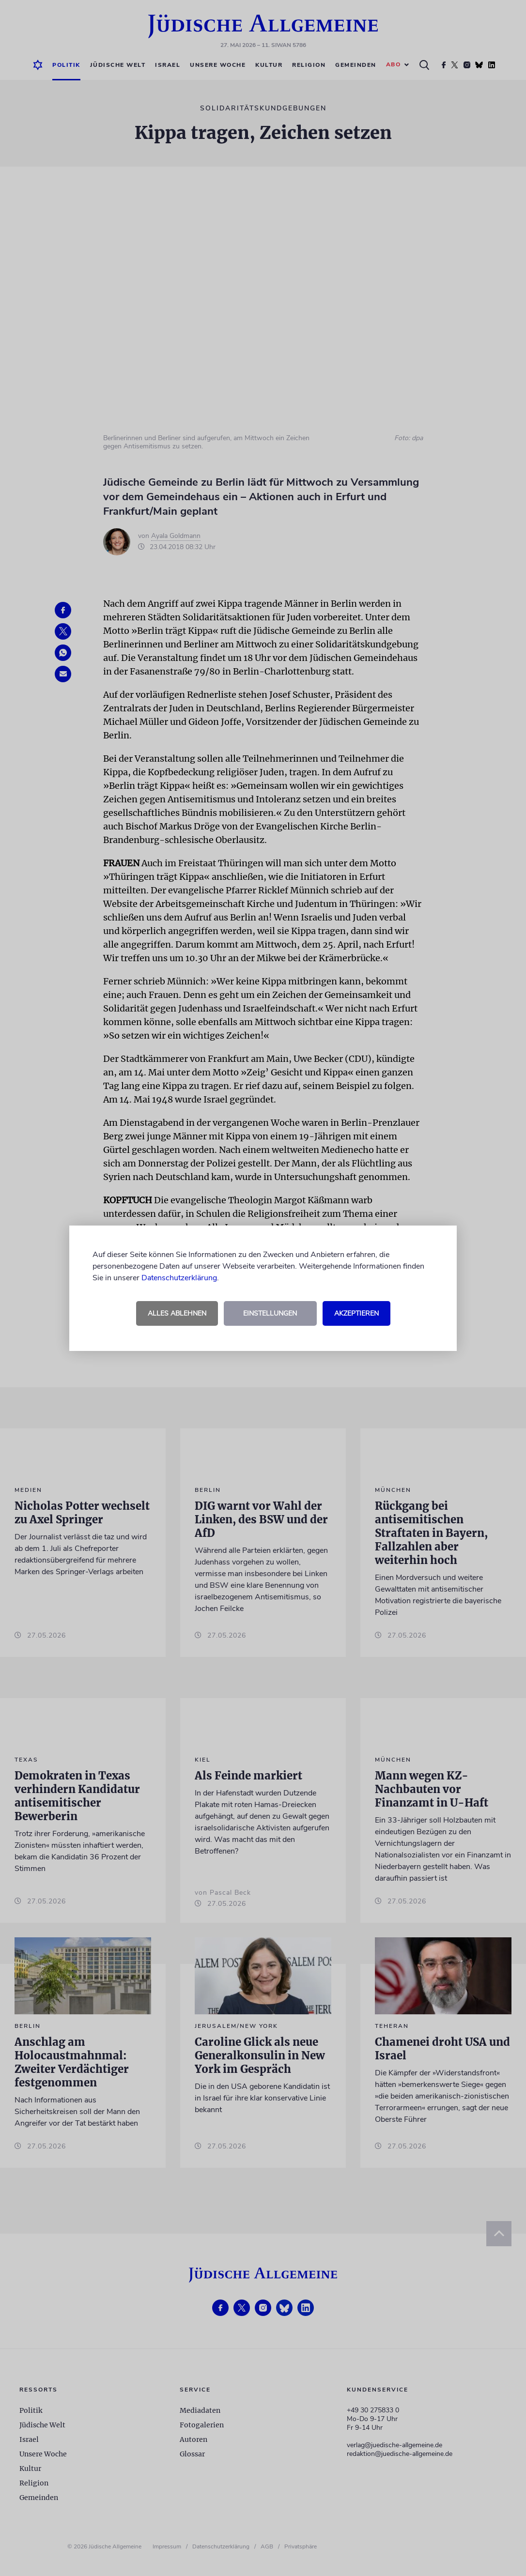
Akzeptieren (356, 1313)
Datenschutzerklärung (179, 1278)
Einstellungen (270, 1313)
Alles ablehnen (177, 1313)
